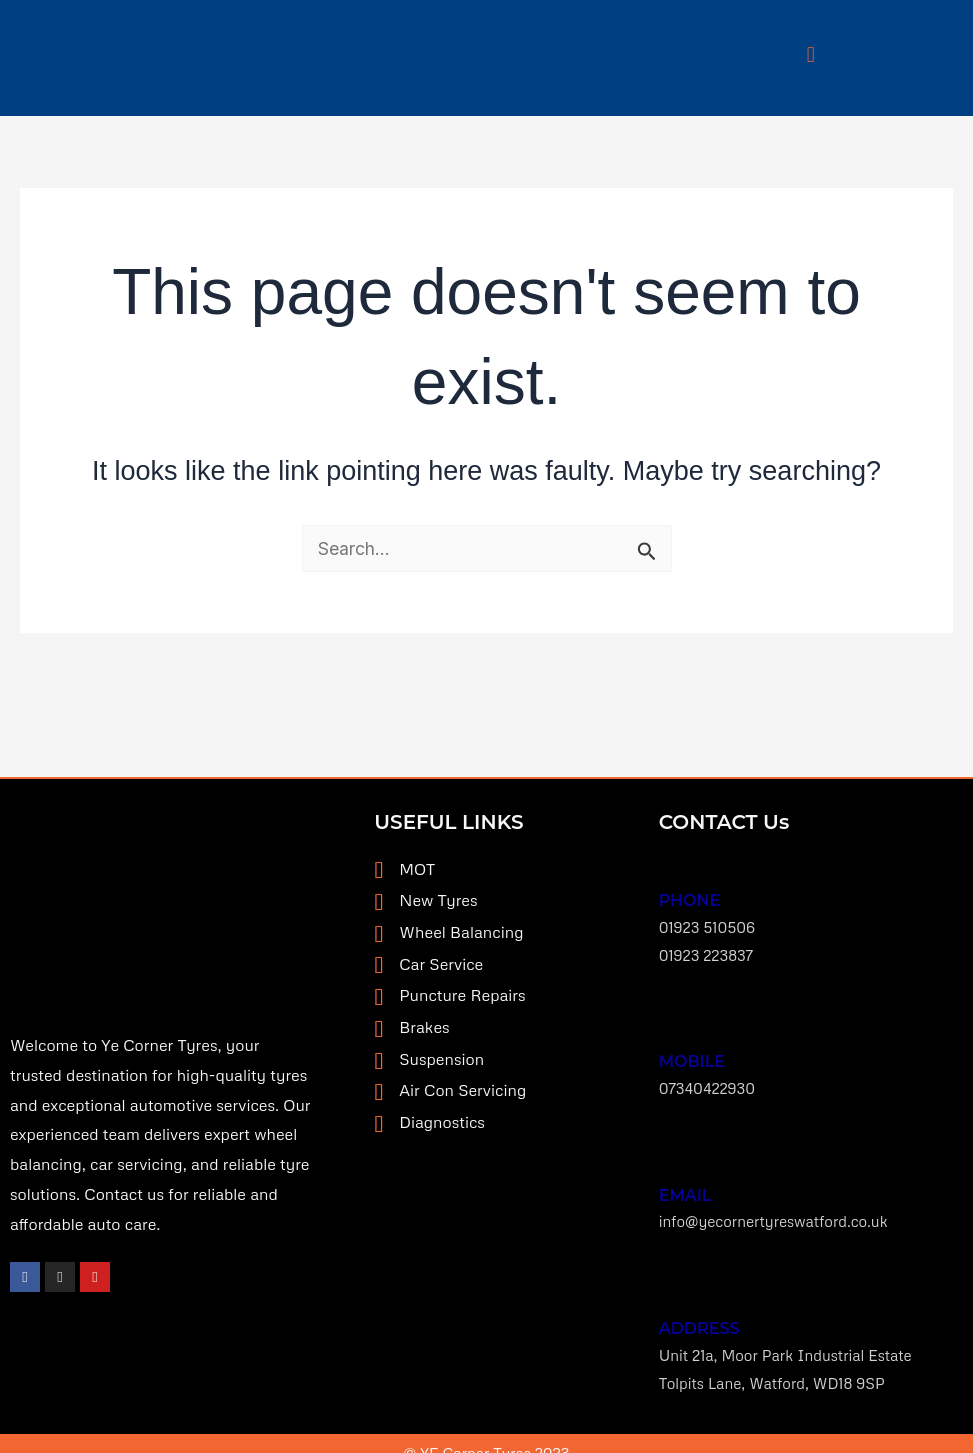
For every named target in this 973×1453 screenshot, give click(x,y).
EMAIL (685, 1181)
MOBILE (692, 1053)
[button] (811, 53)
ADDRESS (699, 1310)
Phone (690, 897)
